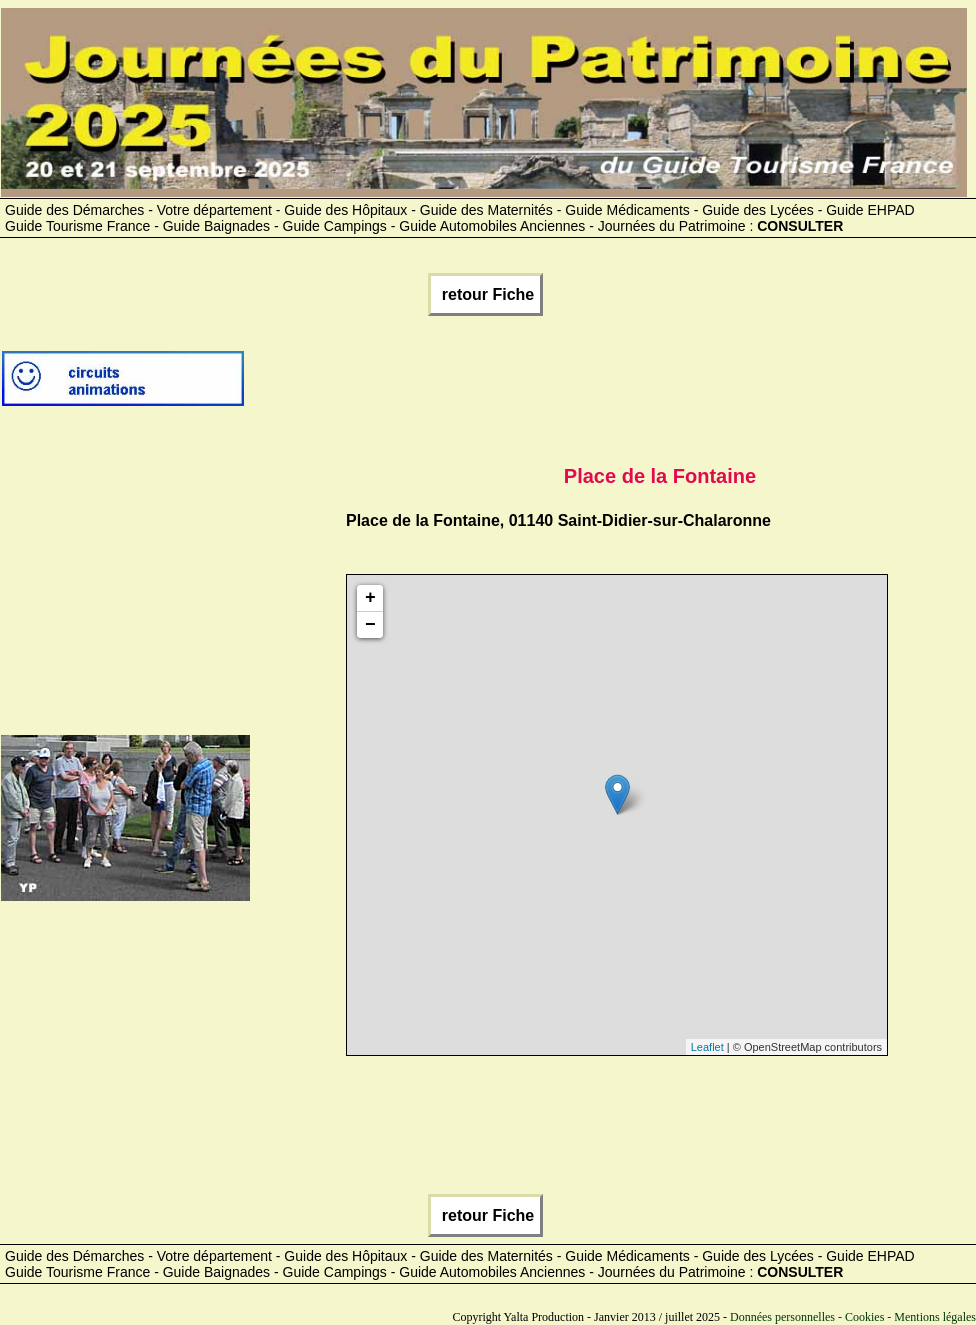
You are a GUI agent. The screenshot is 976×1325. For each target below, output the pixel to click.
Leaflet (707, 1047)
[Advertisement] (610, 386)
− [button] (370, 625)
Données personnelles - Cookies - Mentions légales (853, 1317)
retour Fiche (485, 294)
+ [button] (370, 598)
